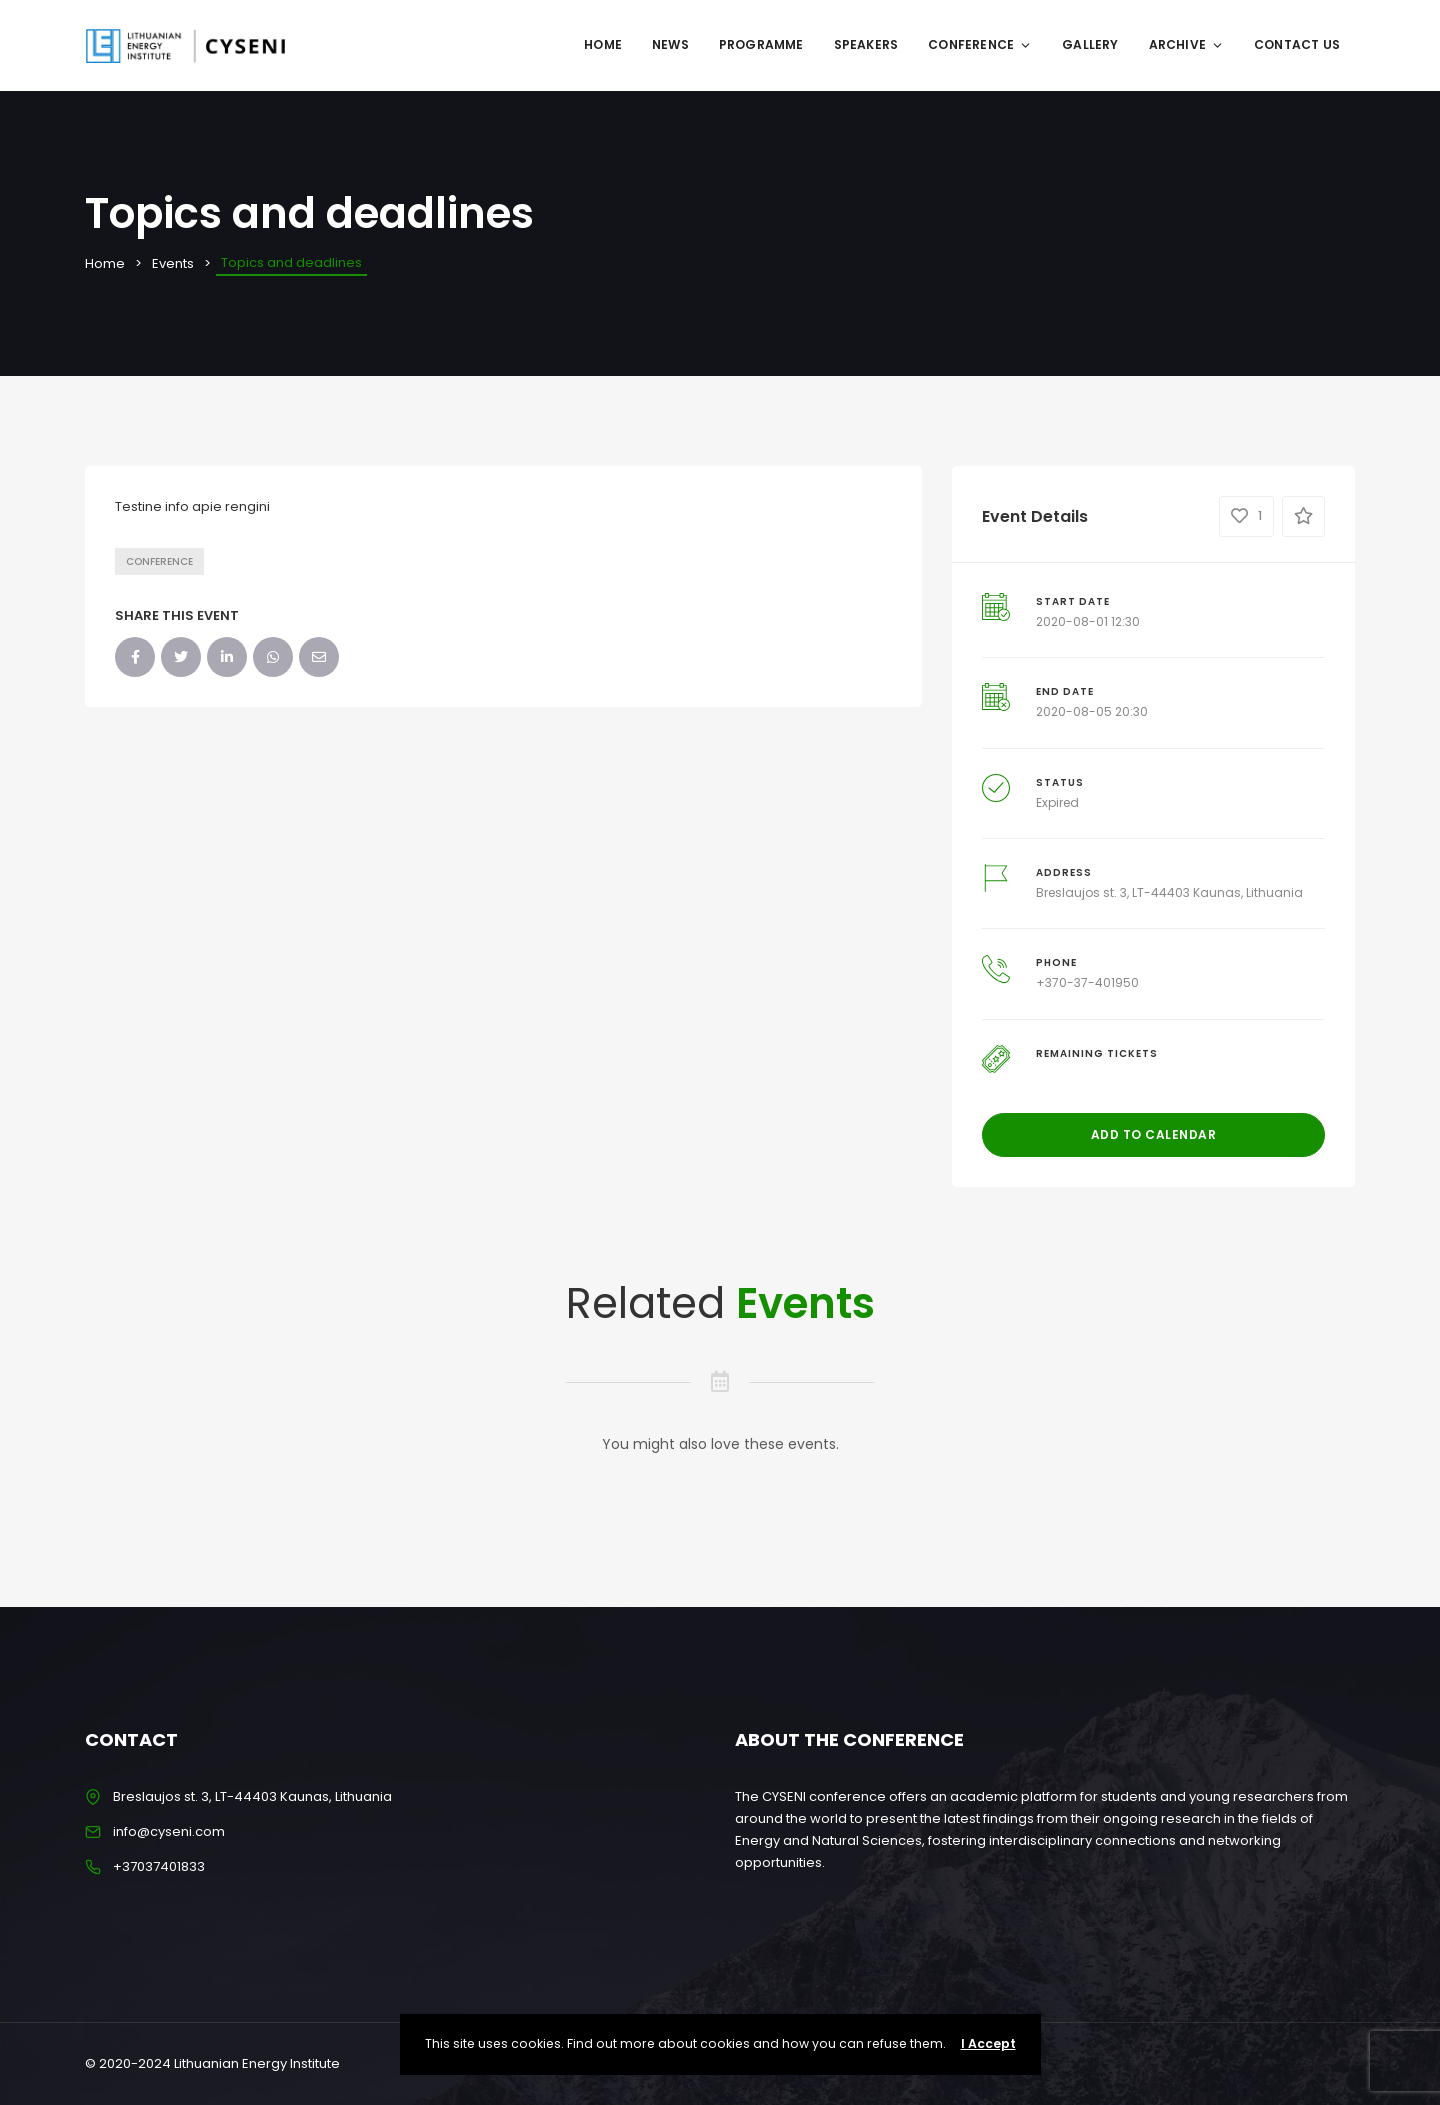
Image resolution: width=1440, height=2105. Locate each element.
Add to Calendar (1154, 1134)
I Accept (988, 2043)
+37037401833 (159, 1866)
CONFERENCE (980, 44)
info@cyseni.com (169, 1831)
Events (173, 263)
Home (603, 44)
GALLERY (1090, 44)
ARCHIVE (1186, 44)
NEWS (670, 44)
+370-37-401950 (1087, 982)
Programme (761, 44)
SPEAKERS (866, 44)
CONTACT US (1297, 44)
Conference (159, 561)
